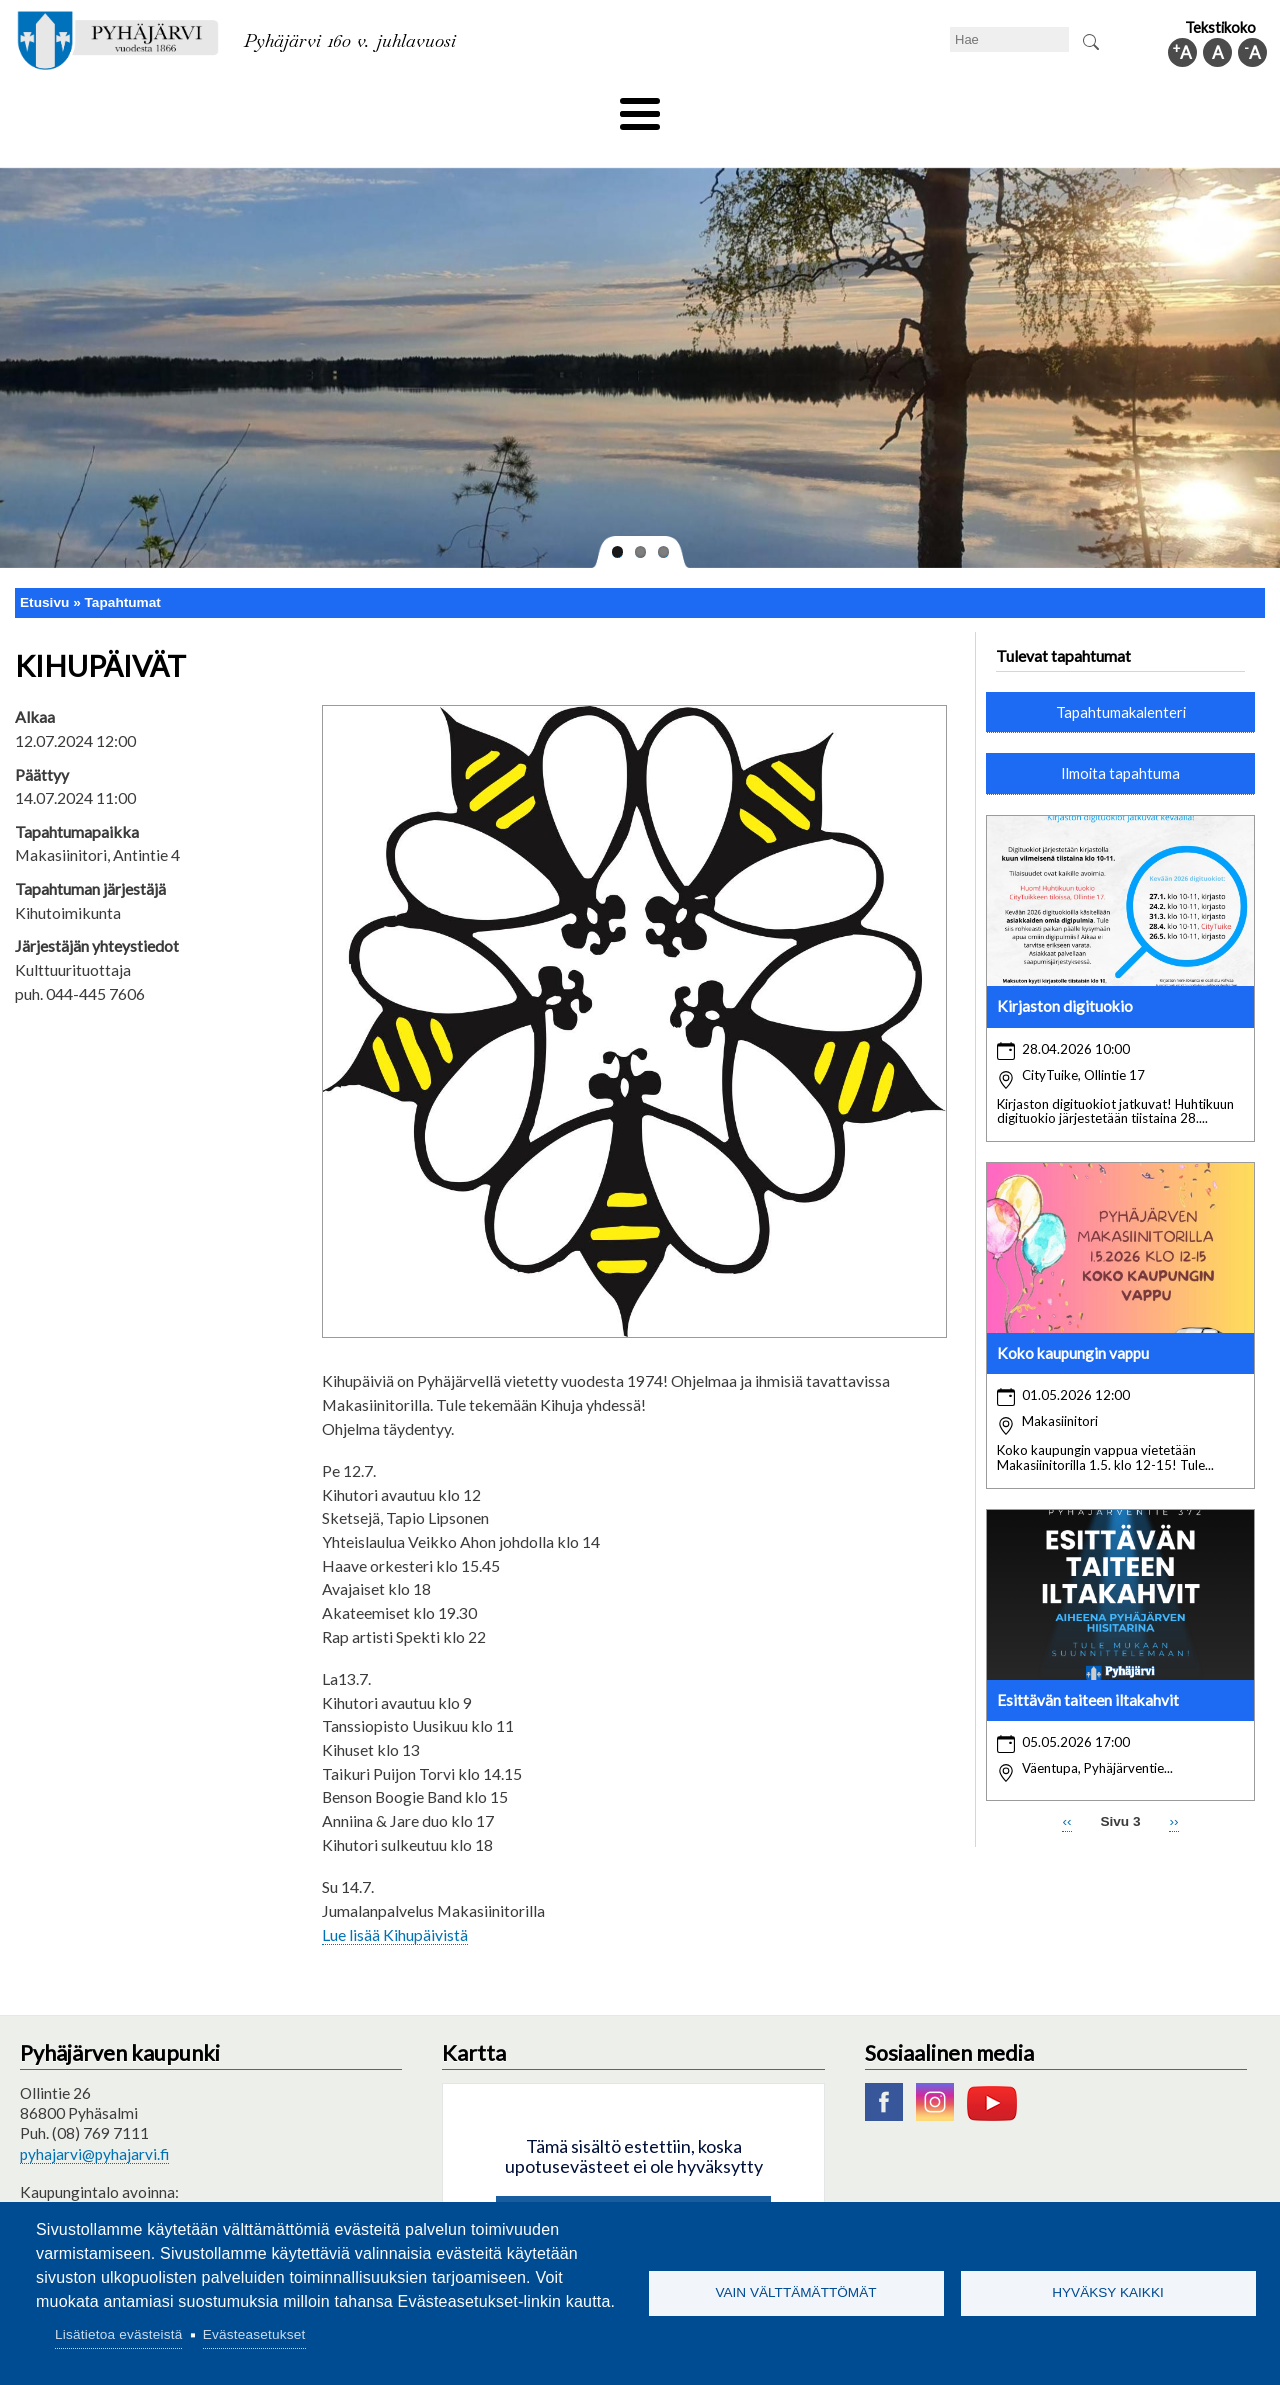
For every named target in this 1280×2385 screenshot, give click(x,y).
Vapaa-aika (527, 107)
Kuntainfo (1080, 107)
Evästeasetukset (254, 2334)
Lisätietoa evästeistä (118, 2334)
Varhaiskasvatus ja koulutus (360, 107)
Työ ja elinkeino (866, 107)
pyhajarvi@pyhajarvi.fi (94, 2120)
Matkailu (747, 107)
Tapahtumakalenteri (1121, 678)
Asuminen (198, 107)
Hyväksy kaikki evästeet (633, 2186)
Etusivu (44, 568)
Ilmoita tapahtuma (1120, 740)
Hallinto (981, 107)
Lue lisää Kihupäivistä (395, 1900)
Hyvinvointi (641, 107)
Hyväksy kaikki (1108, 2292)
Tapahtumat (123, 568)
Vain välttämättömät (795, 2292)
